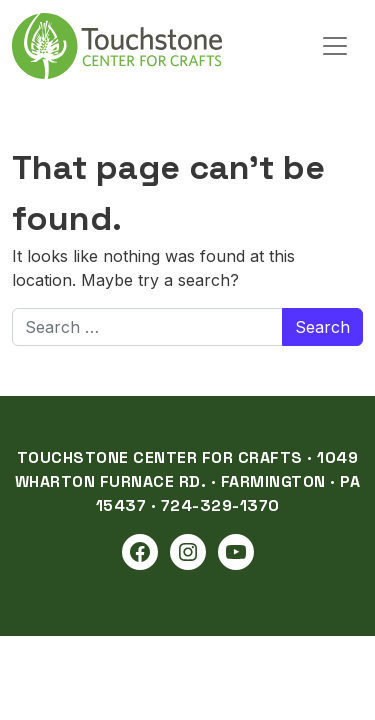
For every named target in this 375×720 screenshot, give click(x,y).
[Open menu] (335, 46)
